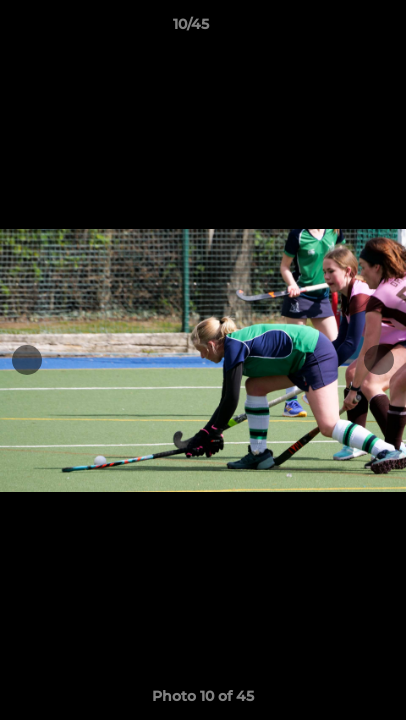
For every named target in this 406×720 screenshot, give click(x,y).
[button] (334, 29)
